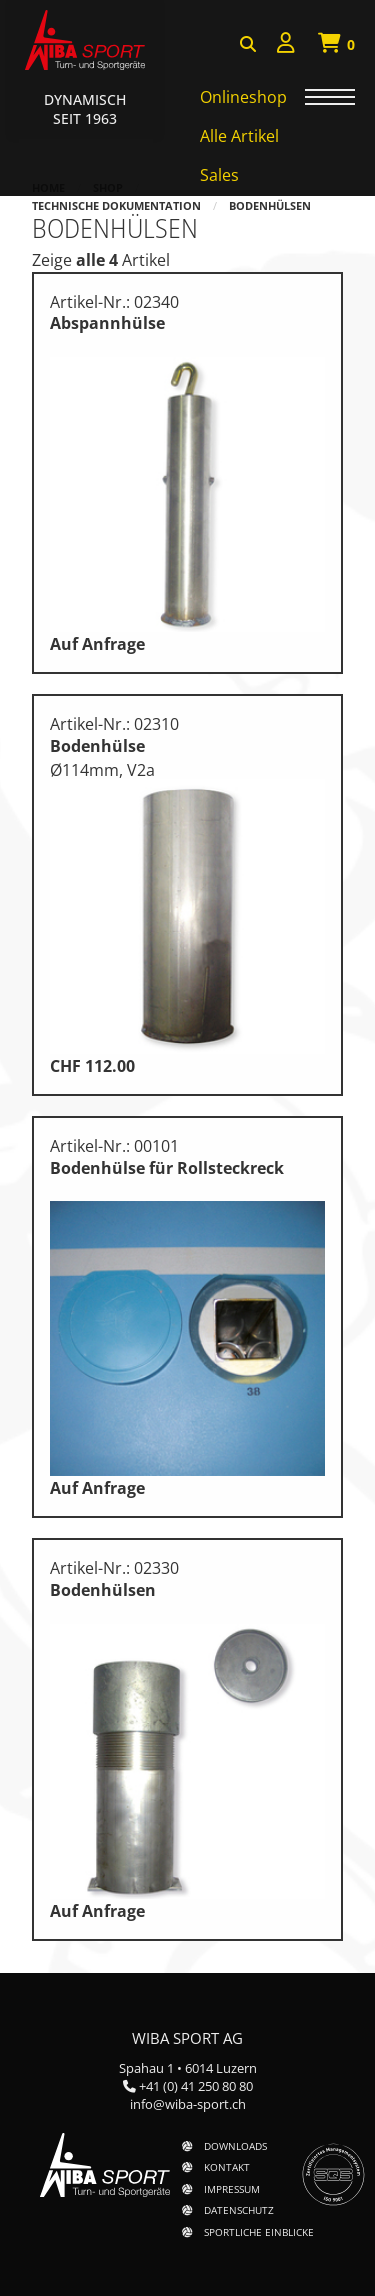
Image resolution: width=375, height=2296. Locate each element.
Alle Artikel (239, 136)
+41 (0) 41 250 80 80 (196, 2086)
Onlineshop (243, 97)
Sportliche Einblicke (259, 2232)
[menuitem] (286, 45)
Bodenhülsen (270, 205)
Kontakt (227, 2167)
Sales (219, 175)
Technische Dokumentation (116, 205)
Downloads (235, 2146)
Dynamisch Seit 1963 (85, 109)
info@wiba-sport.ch (188, 2104)
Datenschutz (239, 2210)
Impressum (232, 2189)
